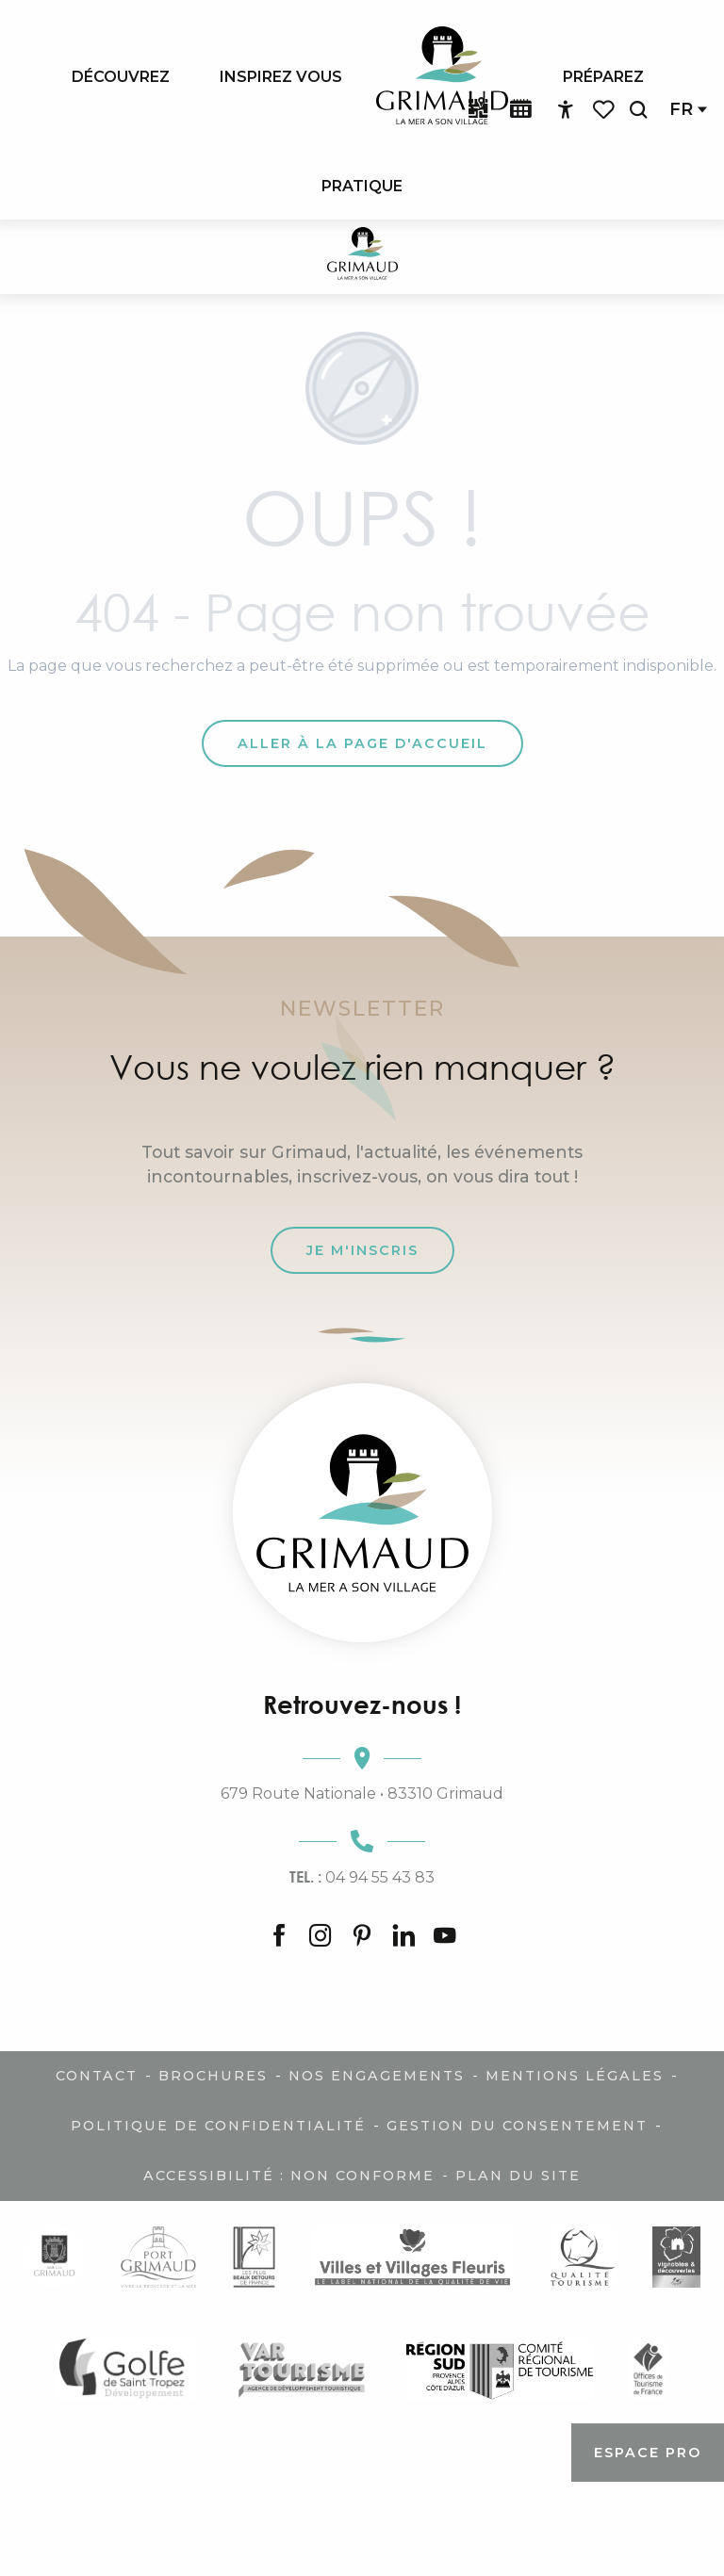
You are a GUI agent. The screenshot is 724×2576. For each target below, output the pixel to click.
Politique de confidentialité (218, 2125)
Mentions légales (574, 2075)
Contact (97, 2075)
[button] (638, 109)
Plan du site (518, 2175)
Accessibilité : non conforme (289, 2175)
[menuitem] (121, 76)
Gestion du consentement (517, 2125)
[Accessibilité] (565, 110)
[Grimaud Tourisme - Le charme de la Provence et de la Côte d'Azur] (362, 256)
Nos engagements (376, 2075)
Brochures (213, 2075)
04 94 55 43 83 (362, 1876)
